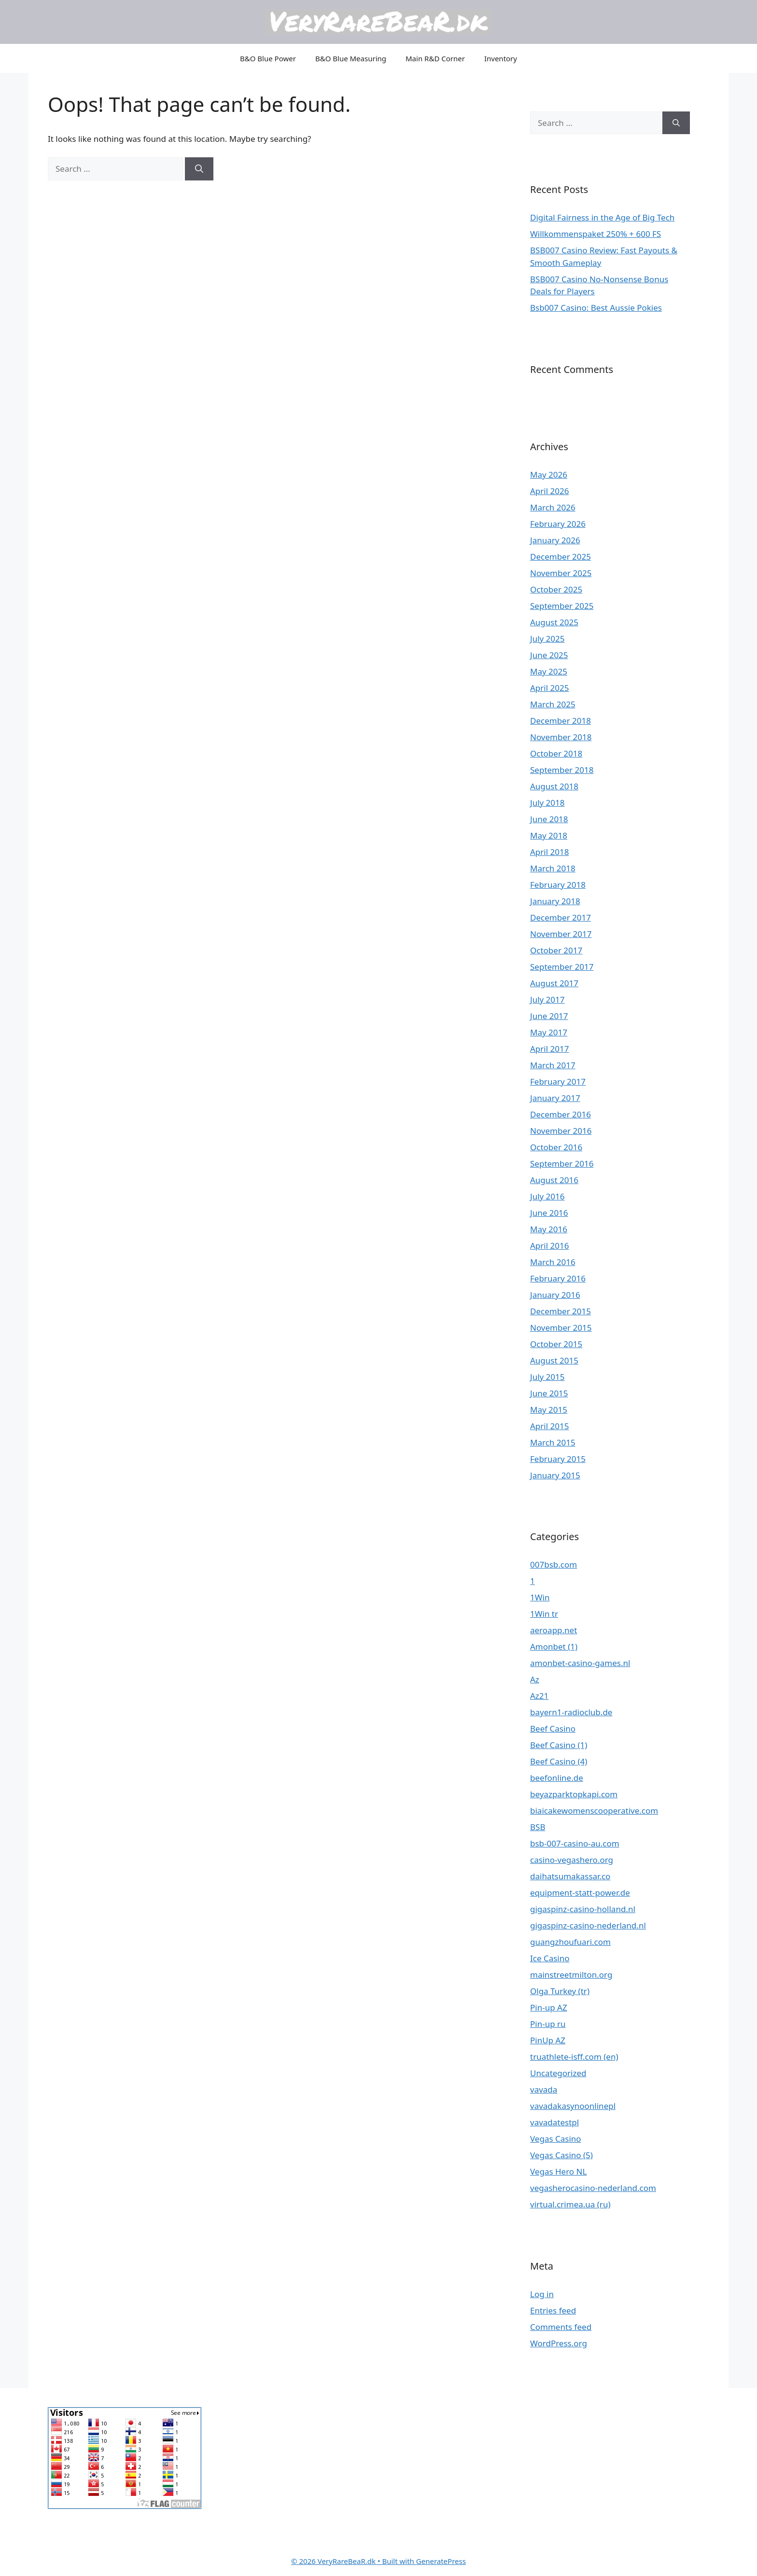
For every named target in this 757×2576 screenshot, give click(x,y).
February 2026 (558, 523)
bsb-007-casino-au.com (574, 1843)
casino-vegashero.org (571, 1859)
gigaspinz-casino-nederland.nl (588, 1925)
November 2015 (560, 1327)
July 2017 (547, 999)
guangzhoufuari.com (570, 1941)
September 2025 (561, 605)
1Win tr (544, 1613)
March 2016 (552, 1261)
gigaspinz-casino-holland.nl (582, 1909)
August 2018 (554, 786)
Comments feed (560, 2326)
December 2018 (560, 720)
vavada (543, 2089)
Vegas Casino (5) (561, 2155)
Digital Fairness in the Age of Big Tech (602, 217)
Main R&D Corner (435, 58)
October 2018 (556, 753)
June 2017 (549, 1015)
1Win (539, 1597)
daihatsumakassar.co (570, 1876)
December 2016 (560, 1114)
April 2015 (549, 1426)
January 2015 (555, 1475)
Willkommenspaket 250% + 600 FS (595, 233)
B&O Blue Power (268, 58)
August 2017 (554, 983)
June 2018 (549, 819)
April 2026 (549, 490)
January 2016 (555, 1294)
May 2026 (548, 474)
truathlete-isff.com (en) (574, 2056)
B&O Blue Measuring (350, 58)
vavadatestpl (554, 2122)
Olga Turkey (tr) (559, 1991)
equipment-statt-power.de (580, 1892)
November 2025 (560, 573)
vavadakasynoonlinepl (573, 2105)
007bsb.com (553, 1564)
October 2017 (556, 950)
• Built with (353, 2561)
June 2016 (549, 1212)
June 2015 (549, 1393)
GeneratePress (441, 2561)
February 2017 (558, 1081)
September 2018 (561, 769)
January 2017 (555, 1097)
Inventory (500, 58)
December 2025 (560, 556)
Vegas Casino (555, 2138)
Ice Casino (550, 1958)
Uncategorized (558, 2073)
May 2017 (548, 1032)
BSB (537, 1826)
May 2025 (548, 671)
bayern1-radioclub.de (571, 1712)
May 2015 (548, 1409)
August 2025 (554, 622)
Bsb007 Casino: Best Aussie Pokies (596, 307)
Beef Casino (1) (558, 1744)
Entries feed (553, 2310)
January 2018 (555, 901)
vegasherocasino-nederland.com (593, 2187)
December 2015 (560, 1311)
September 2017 (561, 966)
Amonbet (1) (553, 1646)
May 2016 (548, 1229)
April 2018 (549, 851)
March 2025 (552, 704)
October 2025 (556, 589)
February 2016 (558, 1278)
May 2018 (548, 835)
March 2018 (552, 868)
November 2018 (560, 737)
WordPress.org (558, 2343)
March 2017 (552, 1065)
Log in (542, 2294)
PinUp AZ (547, 2040)
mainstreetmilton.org (571, 1974)
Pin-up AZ (548, 2007)
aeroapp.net (553, 1630)
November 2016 (560, 1130)
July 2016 (547, 1196)
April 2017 (549, 1048)
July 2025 (547, 638)
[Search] (199, 168)
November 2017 (560, 933)
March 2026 (552, 507)
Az (534, 1679)
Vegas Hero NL (558, 2171)
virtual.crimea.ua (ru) (570, 2204)
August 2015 (554, 1360)
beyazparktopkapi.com (573, 1794)
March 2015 (552, 1442)
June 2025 (549, 655)
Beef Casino (552, 1728)
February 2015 (558, 1458)
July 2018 (547, 802)
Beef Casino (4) (558, 1761)
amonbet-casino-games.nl (580, 1662)
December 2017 (560, 917)
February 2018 (558, 884)
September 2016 (561, 1163)
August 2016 (554, 1179)
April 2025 (549, 687)
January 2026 (555, 540)
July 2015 (547, 1376)
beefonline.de (556, 1777)
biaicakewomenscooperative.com (594, 1810)
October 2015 (556, 1344)
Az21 (539, 1695)
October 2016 (556, 1147)
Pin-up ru (548, 2023)
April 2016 (549, 1245)
